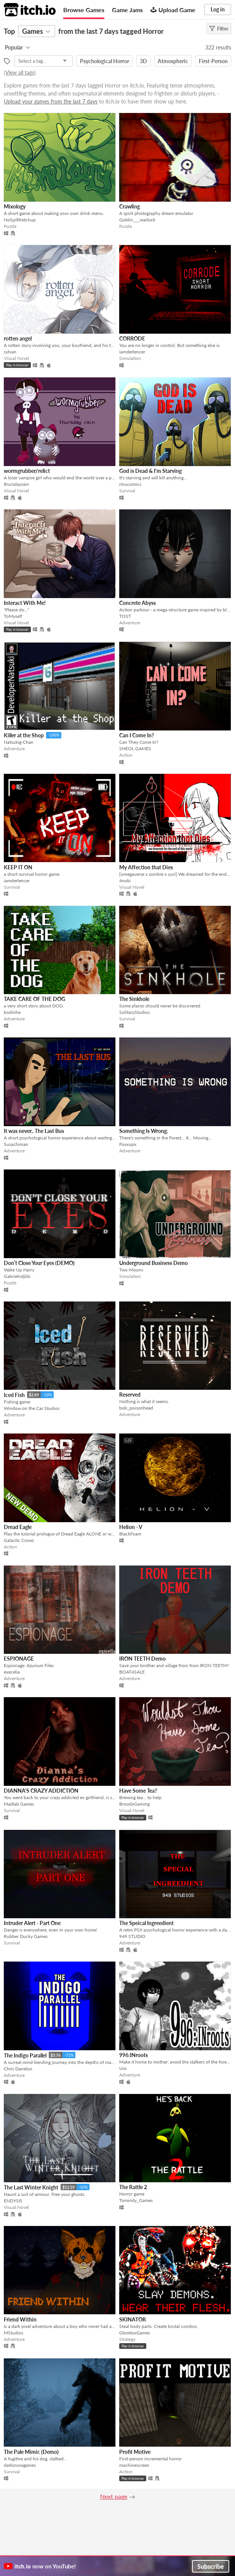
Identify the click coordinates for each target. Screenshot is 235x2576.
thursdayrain (16, 484)
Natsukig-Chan (19, 742)
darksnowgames (20, 2465)
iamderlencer (132, 352)
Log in (218, 9)
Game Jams (127, 9)
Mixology (15, 206)
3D (143, 61)
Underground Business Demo (153, 1263)
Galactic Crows (19, 1540)
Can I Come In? (136, 735)
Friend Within (20, 2319)
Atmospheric (173, 61)
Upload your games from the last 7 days (51, 101)
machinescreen (134, 2465)
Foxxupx (127, 1144)
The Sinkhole (134, 999)
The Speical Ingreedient (146, 1923)
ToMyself (13, 616)
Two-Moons (131, 1270)
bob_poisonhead (136, 1408)
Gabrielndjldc (17, 1276)
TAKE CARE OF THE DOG (34, 999)
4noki (125, 880)
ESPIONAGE (19, 1658)
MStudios (13, 2333)
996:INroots (133, 2055)
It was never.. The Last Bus (34, 1131)
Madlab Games (19, 1804)
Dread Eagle (18, 1527)
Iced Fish (14, 1395)
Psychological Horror (104, 61)
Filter (219, 28)
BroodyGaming (134, 1804)
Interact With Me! (25, 603)
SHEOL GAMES (135, 748)
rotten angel (18, 338)
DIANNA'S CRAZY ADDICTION (41, 1790)
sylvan (10, 352)
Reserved (130, 1394)
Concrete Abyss (137, 603)
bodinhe (12, 1012)
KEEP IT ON (18, 867)
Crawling (129, 206)
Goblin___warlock (137, 220)
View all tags (19, 72)
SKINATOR (132, 2319)
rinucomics (130, 484)
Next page (113, 2496)
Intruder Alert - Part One (32, 1923)
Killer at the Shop (24, 735)
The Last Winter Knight (31, 2187)
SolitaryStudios (134, 1012)
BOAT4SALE (132, 1672)
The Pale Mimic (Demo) (31, 2452)
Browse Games (83, 9)
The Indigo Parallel (25, 2055)
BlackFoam (130, 1534)
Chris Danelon (18, 2069)
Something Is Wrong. (143, 1131)
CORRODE (132, 338)
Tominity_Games (136, 2200)
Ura (122, 2068)
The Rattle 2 (133, 2187)
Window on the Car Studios (31, 1408)
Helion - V (130, 1527)
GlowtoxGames (134, 2333)
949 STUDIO (132, 1936)
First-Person (213, 61)
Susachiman (16, 1144)
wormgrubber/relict (27, 471)
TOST (125, 616)
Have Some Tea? (138, 1790)
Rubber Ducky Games (26, 1936)
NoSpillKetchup (20, 220)
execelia (12, 1672)
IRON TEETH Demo (142, 1658)
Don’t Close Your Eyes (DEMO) (39, 1263)
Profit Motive (134, 2452)
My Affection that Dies (146, 867)
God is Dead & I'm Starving (150, 471)
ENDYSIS (13, 2201)
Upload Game (172, 9)
